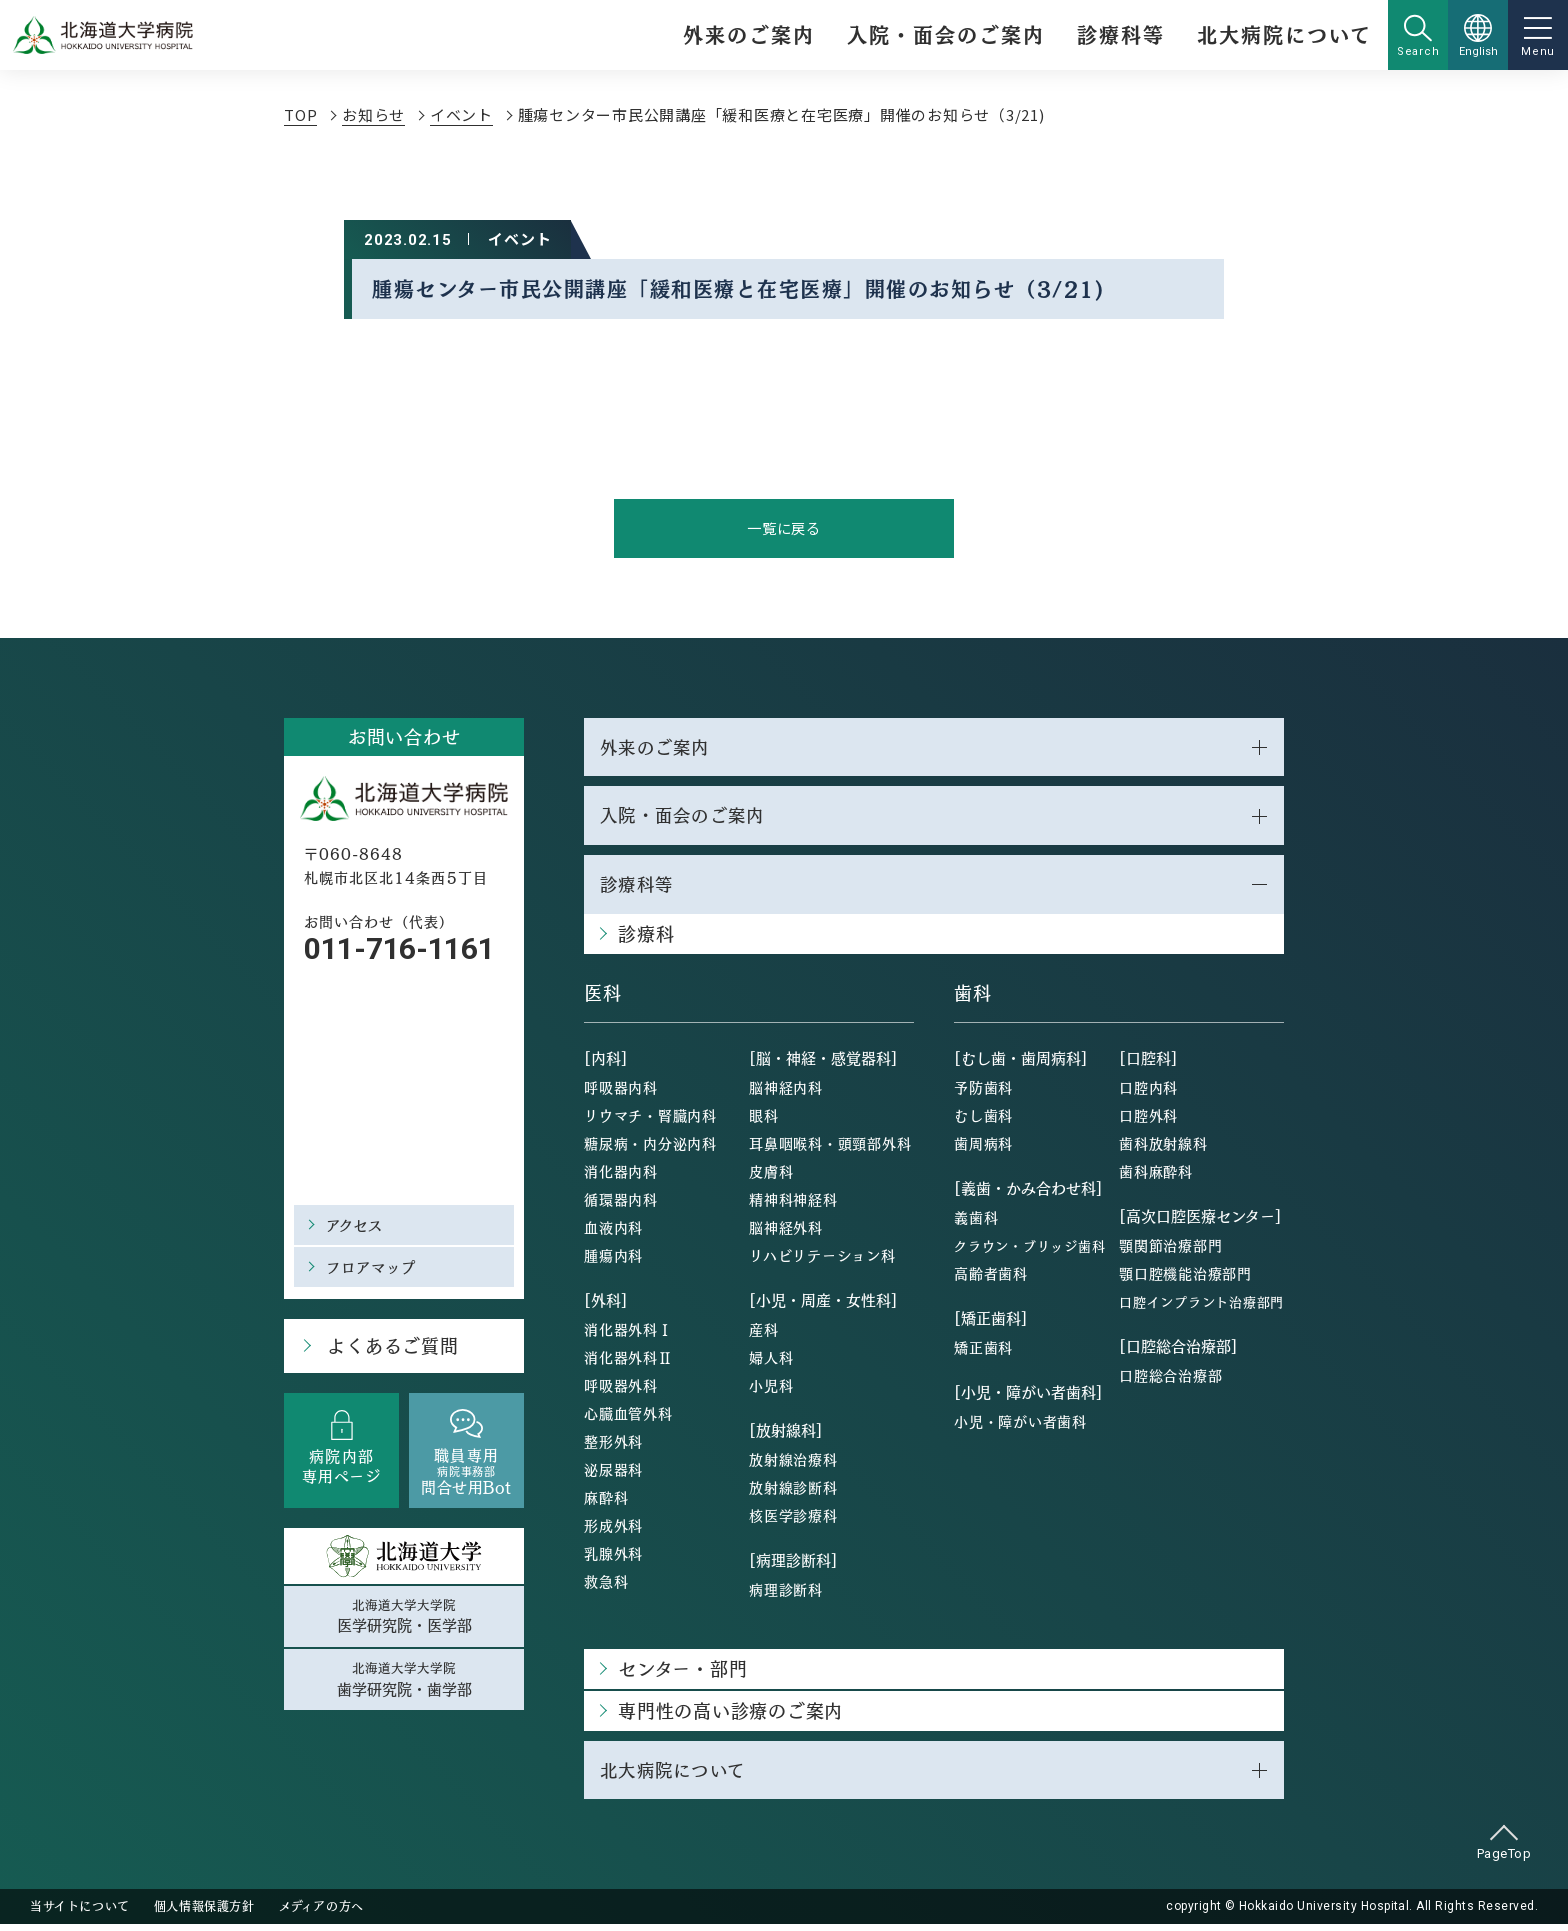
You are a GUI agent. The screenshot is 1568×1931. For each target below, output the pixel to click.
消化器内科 (621, 1176)
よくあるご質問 (389, 1347)
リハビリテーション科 (822, 1260)
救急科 (606, 1586)
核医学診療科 (793, 1520)
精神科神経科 (793, 1204)
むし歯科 (983, 1120)
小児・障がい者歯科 (1020, 1426)
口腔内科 (1148, 1092)
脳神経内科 (786, 1092)
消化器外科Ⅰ (628, 1334)
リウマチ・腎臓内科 (650, 1120)
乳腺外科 (613, 1558)
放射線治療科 (793, 1464)
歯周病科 (983, 1148)
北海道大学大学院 (404, 1619)
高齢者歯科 (991, 1278)
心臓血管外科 (628, 1418)
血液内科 (613, 1232)
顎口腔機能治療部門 (1185, 1278)
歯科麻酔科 (1156, 1176)
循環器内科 (621, 1204)
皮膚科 (771, 1176)
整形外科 (613, 1446)
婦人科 (771, 1362)
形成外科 (613, 1530)
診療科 (646, 938)
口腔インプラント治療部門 (1201, 1306)
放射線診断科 (793, 1492)
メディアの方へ (321, 1913)
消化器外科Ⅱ (628, 1362)
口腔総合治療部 (1170, 1380)
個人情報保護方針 (204, 1913)
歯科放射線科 (1163, 1148)
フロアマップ (374, 1267)
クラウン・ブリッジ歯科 (1029, 1250)
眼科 (764, 1120)
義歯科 (976, 1222)
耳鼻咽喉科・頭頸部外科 (830, 1148)
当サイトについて (80, 1913)
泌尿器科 (613, 1474)
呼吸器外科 (621, 1390)
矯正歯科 (983, 1352)
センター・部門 (682, 1673)
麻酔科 (606, 1502)
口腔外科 (1148, 1120)
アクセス (357, 1225)
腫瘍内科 (613, 1260)
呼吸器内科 (621, 1092)
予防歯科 (983, 1092)
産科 (764, 1334)
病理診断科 (786, 1594)
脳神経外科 (786, 1232)
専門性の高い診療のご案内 (730, 1715)
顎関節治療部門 (1170, 1250)
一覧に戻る (784, 528)
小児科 (771, 1390)
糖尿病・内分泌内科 (650, 1148)
